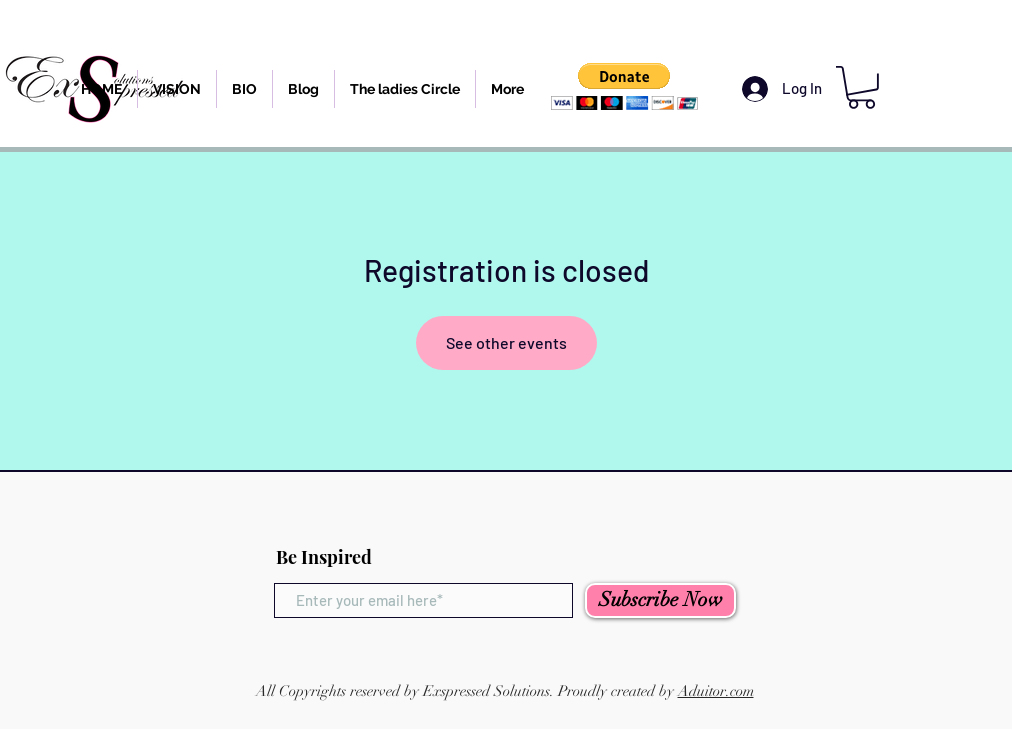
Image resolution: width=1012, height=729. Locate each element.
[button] (624, 86)
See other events (506, 342)
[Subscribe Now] (660, 600)
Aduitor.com (716, 691)
